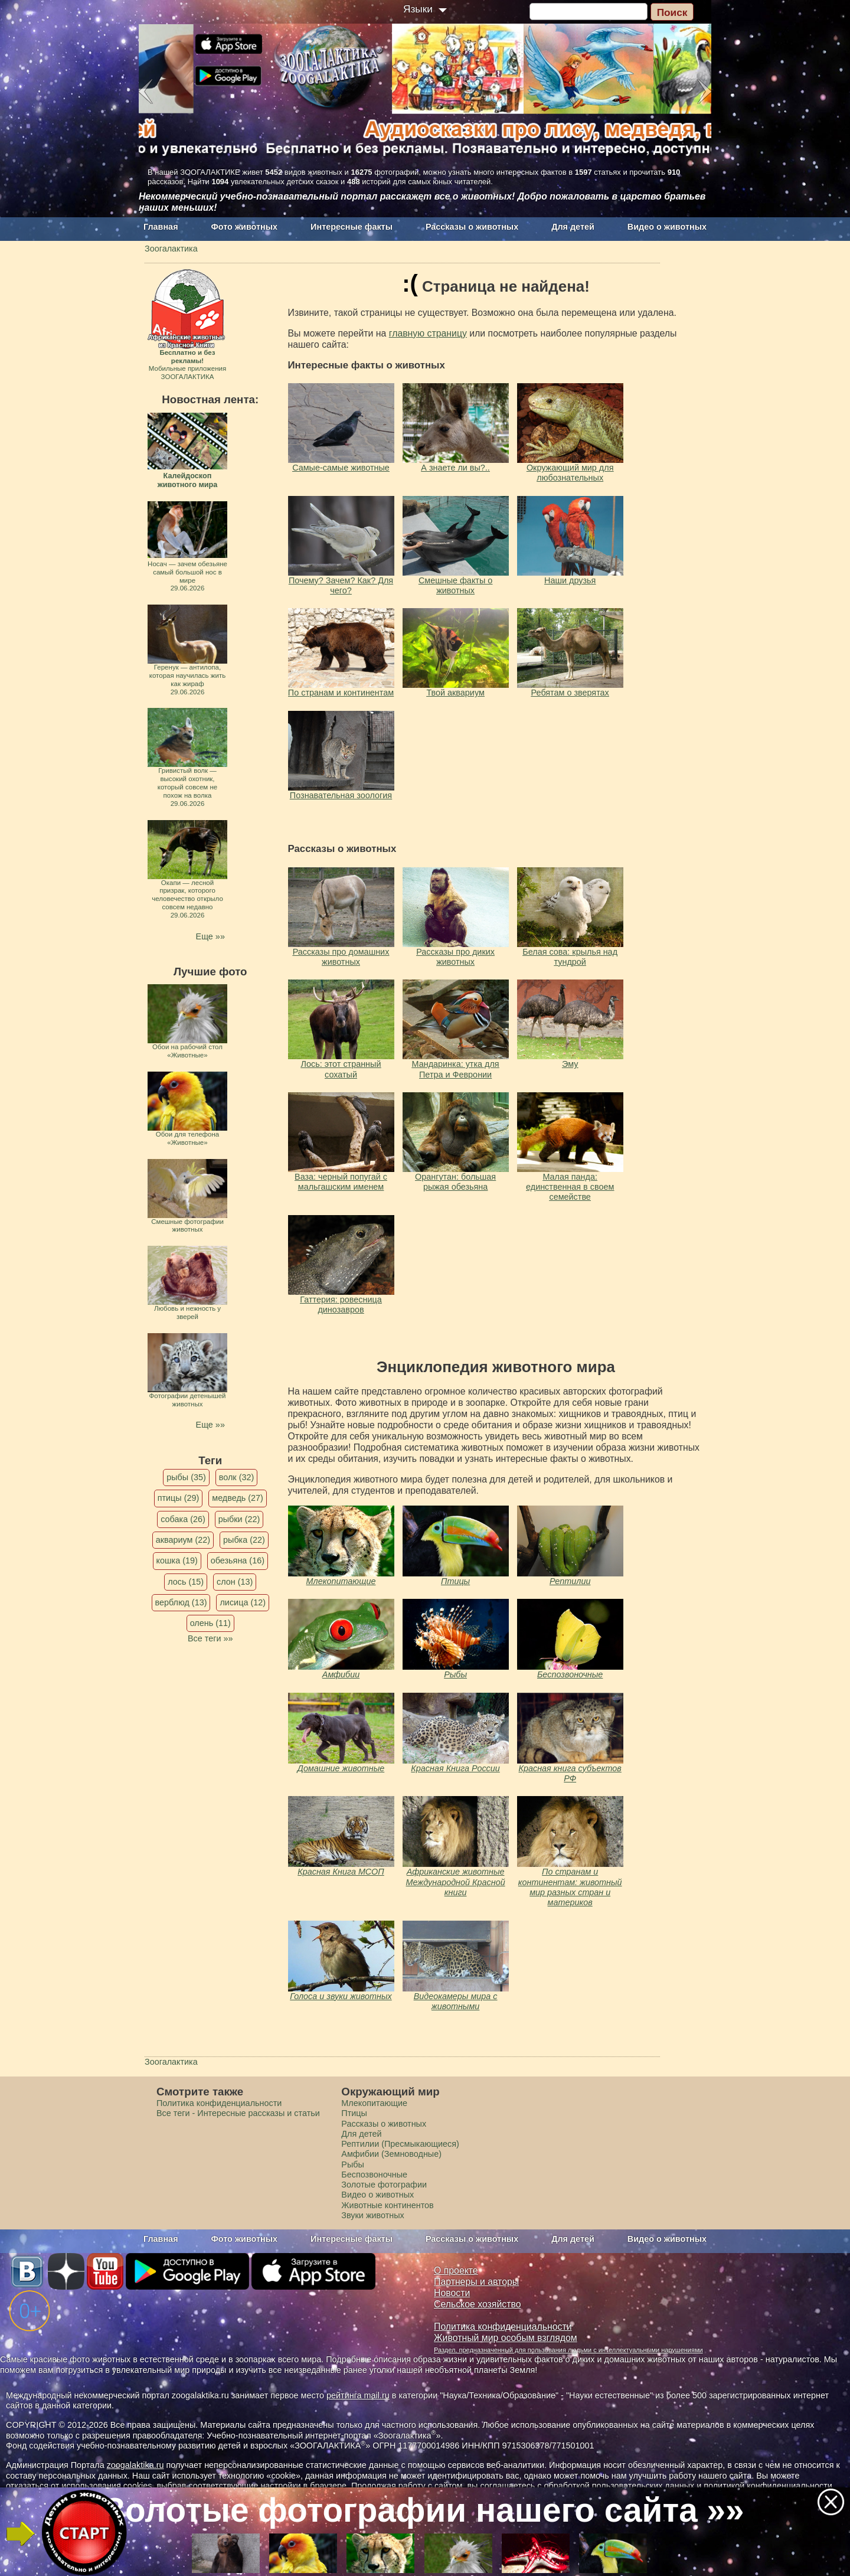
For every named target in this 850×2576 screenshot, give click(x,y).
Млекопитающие (341, 1581)
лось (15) (186, 1581)
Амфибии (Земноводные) (391, 2154)
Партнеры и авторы (476, 2282)
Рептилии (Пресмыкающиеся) (400, 2144)
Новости (452, 2293)
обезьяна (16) (237, 1560)
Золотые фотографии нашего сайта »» (424, 2510)
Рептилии (570, 1581)
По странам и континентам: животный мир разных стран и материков (570, 1887)
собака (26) (183, 1519)
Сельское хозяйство (477, 2304)
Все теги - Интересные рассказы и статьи (238, 2113)
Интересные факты (351, 226)
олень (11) (210, 1623)
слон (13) (235, 1581)
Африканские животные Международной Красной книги (455, 1882)
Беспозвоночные (570, 1674)
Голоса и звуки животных (341, 1996)
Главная (160, 226)
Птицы (455, 1581)
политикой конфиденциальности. (769, 2485)
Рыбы (455, 1674)
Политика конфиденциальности (219, 2103)
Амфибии (340, 1674)
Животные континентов (387, 2205)
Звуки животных (372, 2215)
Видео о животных (667, 226)
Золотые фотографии (384, 2184)
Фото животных (244, 226)
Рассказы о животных (472, 226)
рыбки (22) (239, 1519)
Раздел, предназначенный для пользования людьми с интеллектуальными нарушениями (568, 2349)
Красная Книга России (455, 1768)
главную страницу (428, 333)
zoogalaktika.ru (135, 2465)
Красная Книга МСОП (341, 1871)
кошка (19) (177, 1560)
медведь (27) (237, 1498)
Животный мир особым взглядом (505, 2338)
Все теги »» (210, 1638)
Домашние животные (341, 1768)
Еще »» (210, 936)
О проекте (456, 2270)
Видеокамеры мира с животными (456, 2001)
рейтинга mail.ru (358, 2395)
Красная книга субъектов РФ (570, 1773)
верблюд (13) (181, 1602)
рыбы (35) (186, 1477)
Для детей (572, 226)
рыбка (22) (244, 1540)
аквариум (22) (183, 1540)
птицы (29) (179, 1498)
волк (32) (236, 1477)
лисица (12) (243, 1602)
